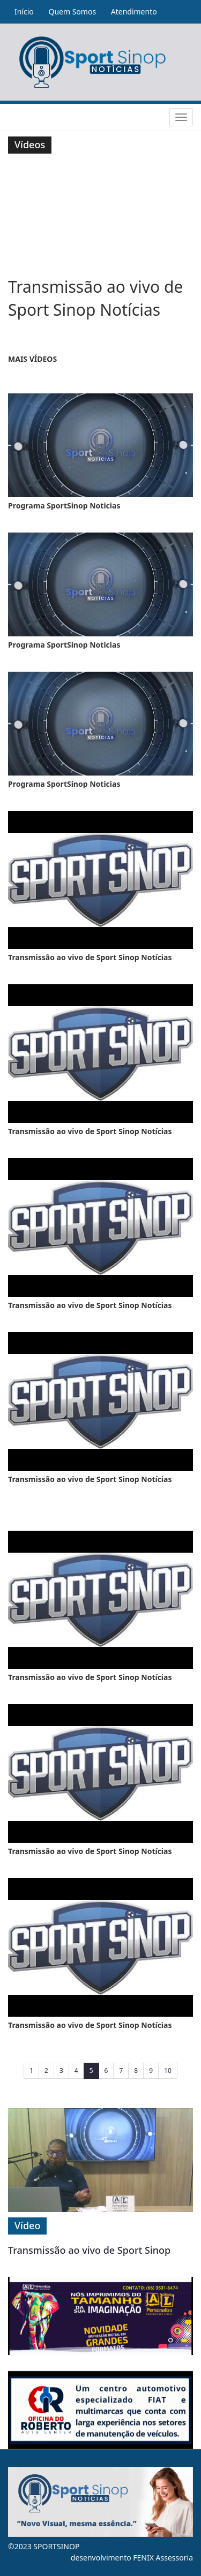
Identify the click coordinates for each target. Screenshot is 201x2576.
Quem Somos (72, 11)
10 (168, 2070)
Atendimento (134, 11)
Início (24, 11)
